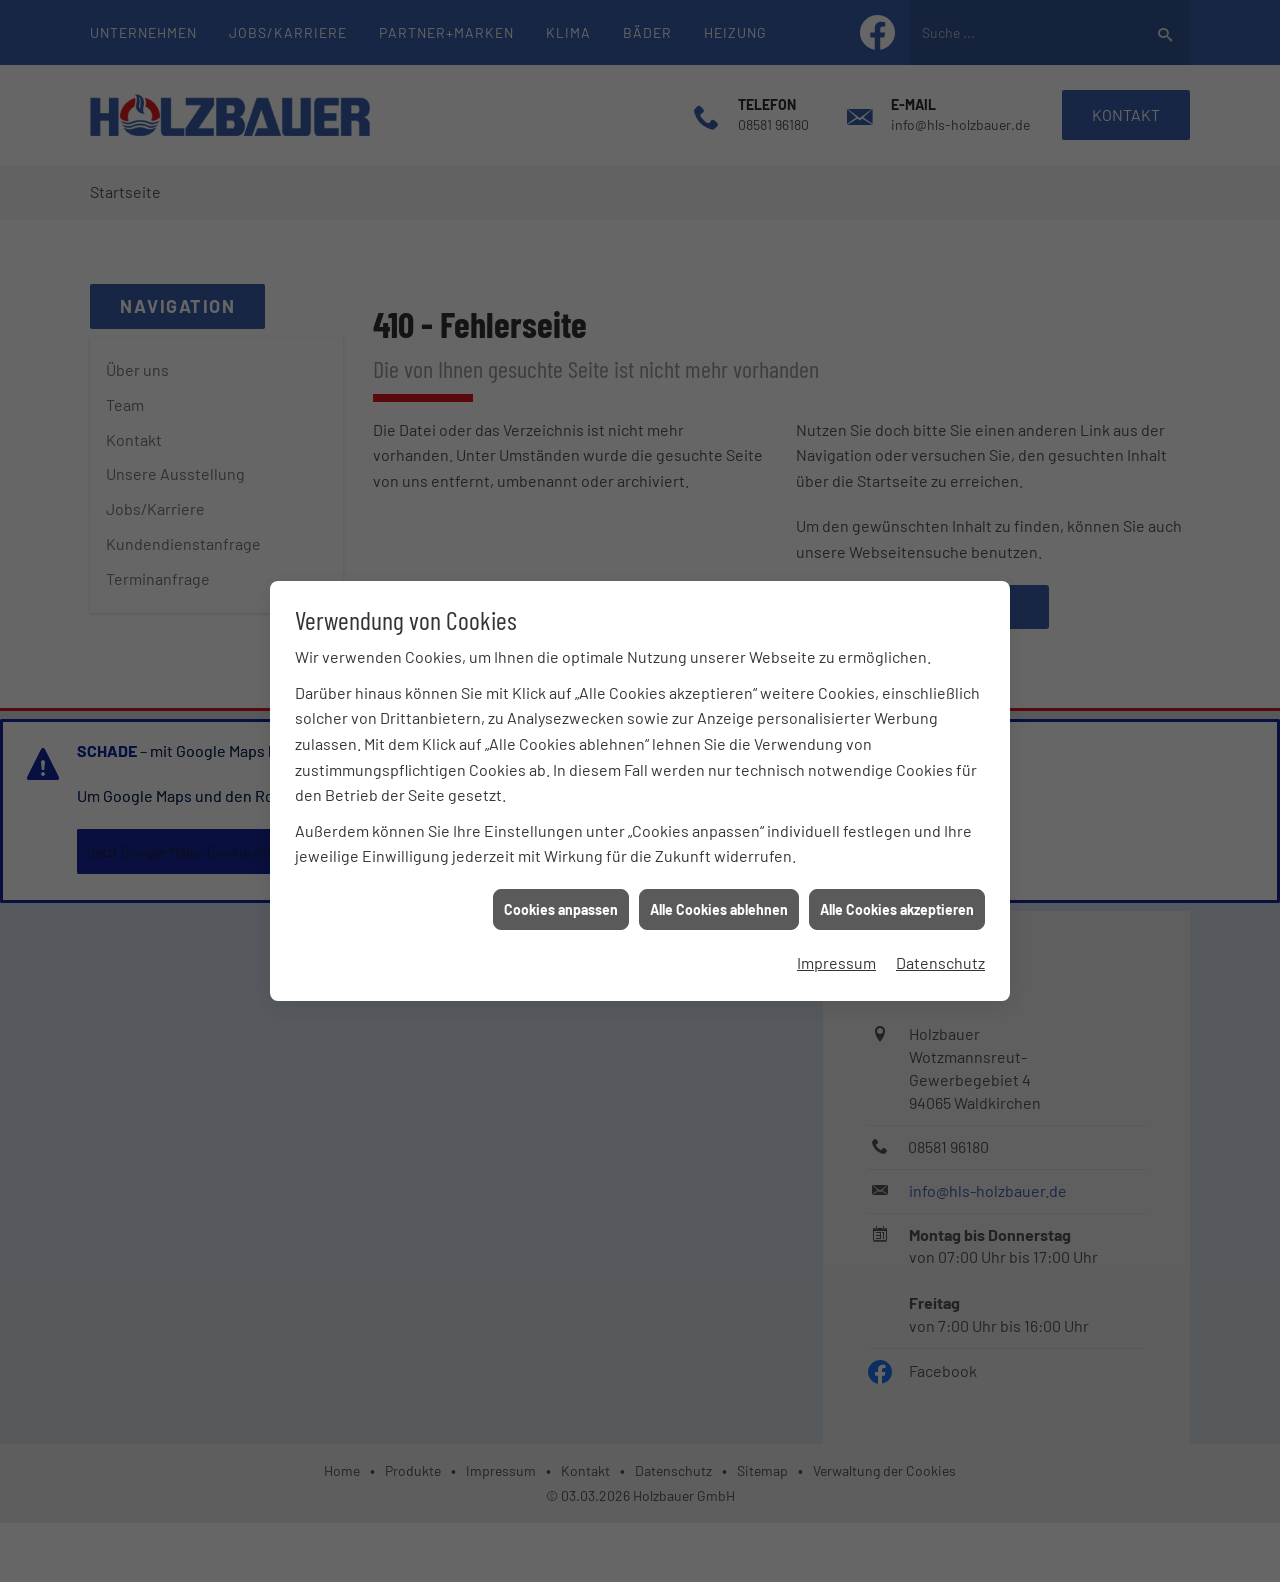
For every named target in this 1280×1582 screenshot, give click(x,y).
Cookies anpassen (561, 898)
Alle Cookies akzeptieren (897, 898)
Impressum (836, 951)
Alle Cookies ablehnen (719, 898)
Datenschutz (940, 951)
